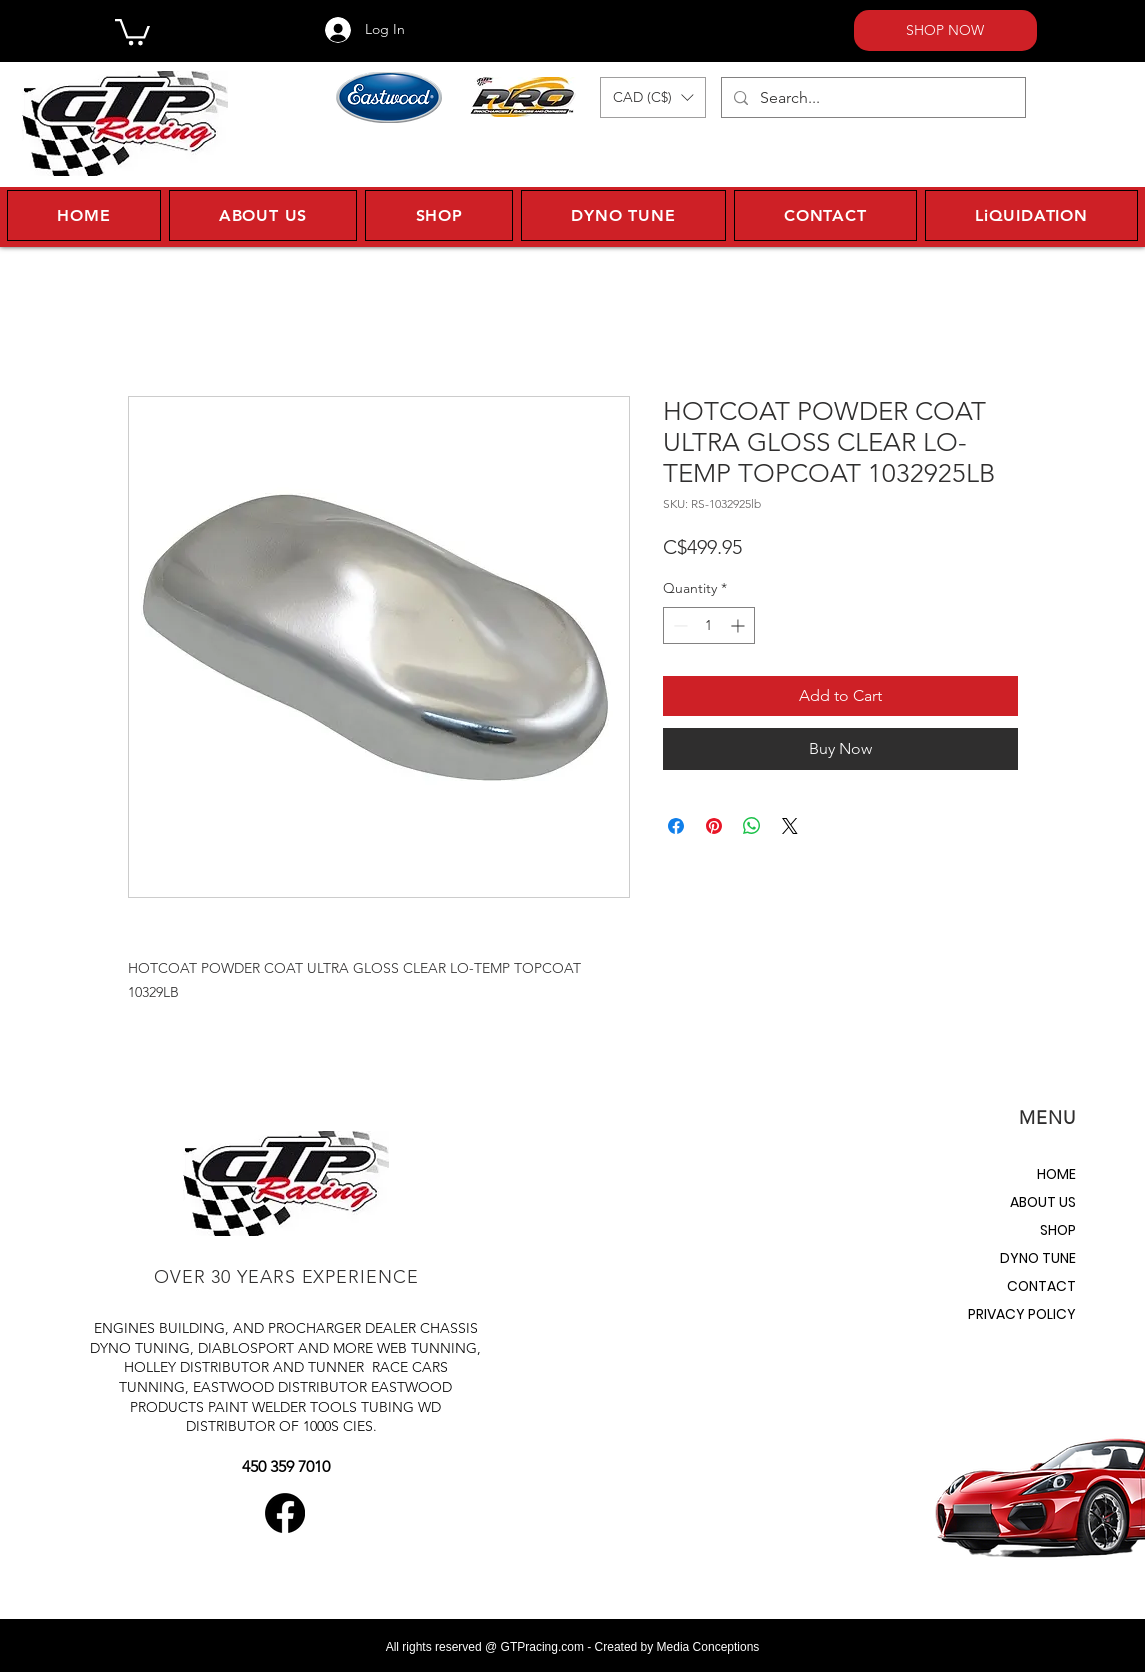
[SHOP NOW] (945, 30)
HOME (1056, 1174)
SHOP (1058, 1230)
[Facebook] (285, 1513)
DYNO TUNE (1038, 1258)
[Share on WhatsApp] (752, 826)
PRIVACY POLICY (1022, 1314)
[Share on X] (790, 826)
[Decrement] (678, 625)
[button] (132, 30)
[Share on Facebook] (676, 826)
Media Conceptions (708, 1647)
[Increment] (739, 625)
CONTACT (1041, 1286)
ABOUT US (1043, 1202)
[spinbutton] (709, 625)
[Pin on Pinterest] (714, 826)
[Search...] (871, 97)
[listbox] (653, 97)
